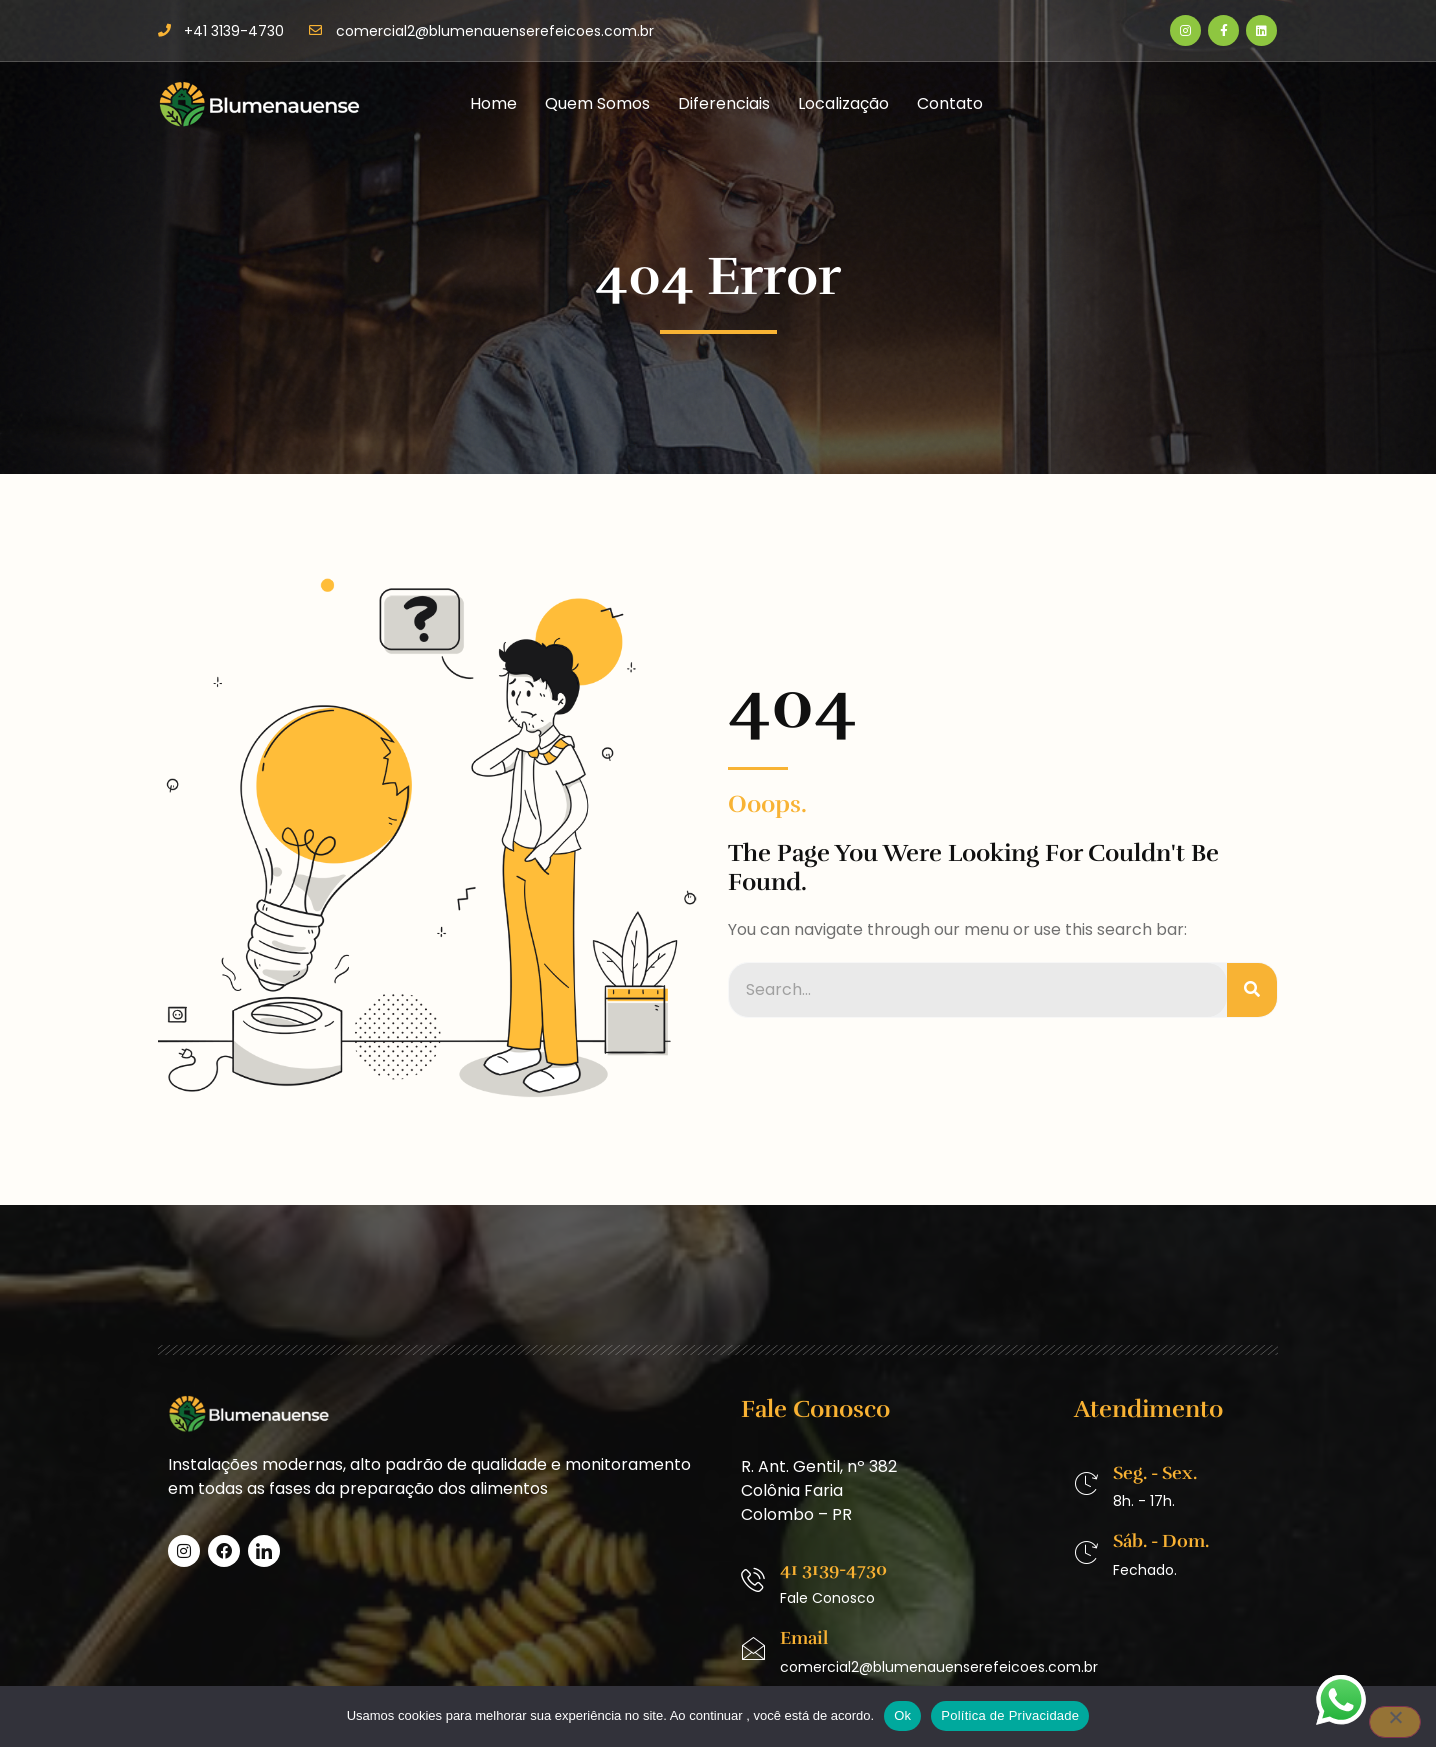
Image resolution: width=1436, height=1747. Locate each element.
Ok (902, 1715)
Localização (843, 103)
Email (804, 1638)
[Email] (753, 1649)
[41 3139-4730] (753, 1580)
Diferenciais (724, 103)
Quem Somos (597, 103)
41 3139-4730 (833, 1569)
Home (493, 103)
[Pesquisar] (1252, 990)
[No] (1395, 1722)
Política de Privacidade (1010, 1715)
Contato (950, 103)
